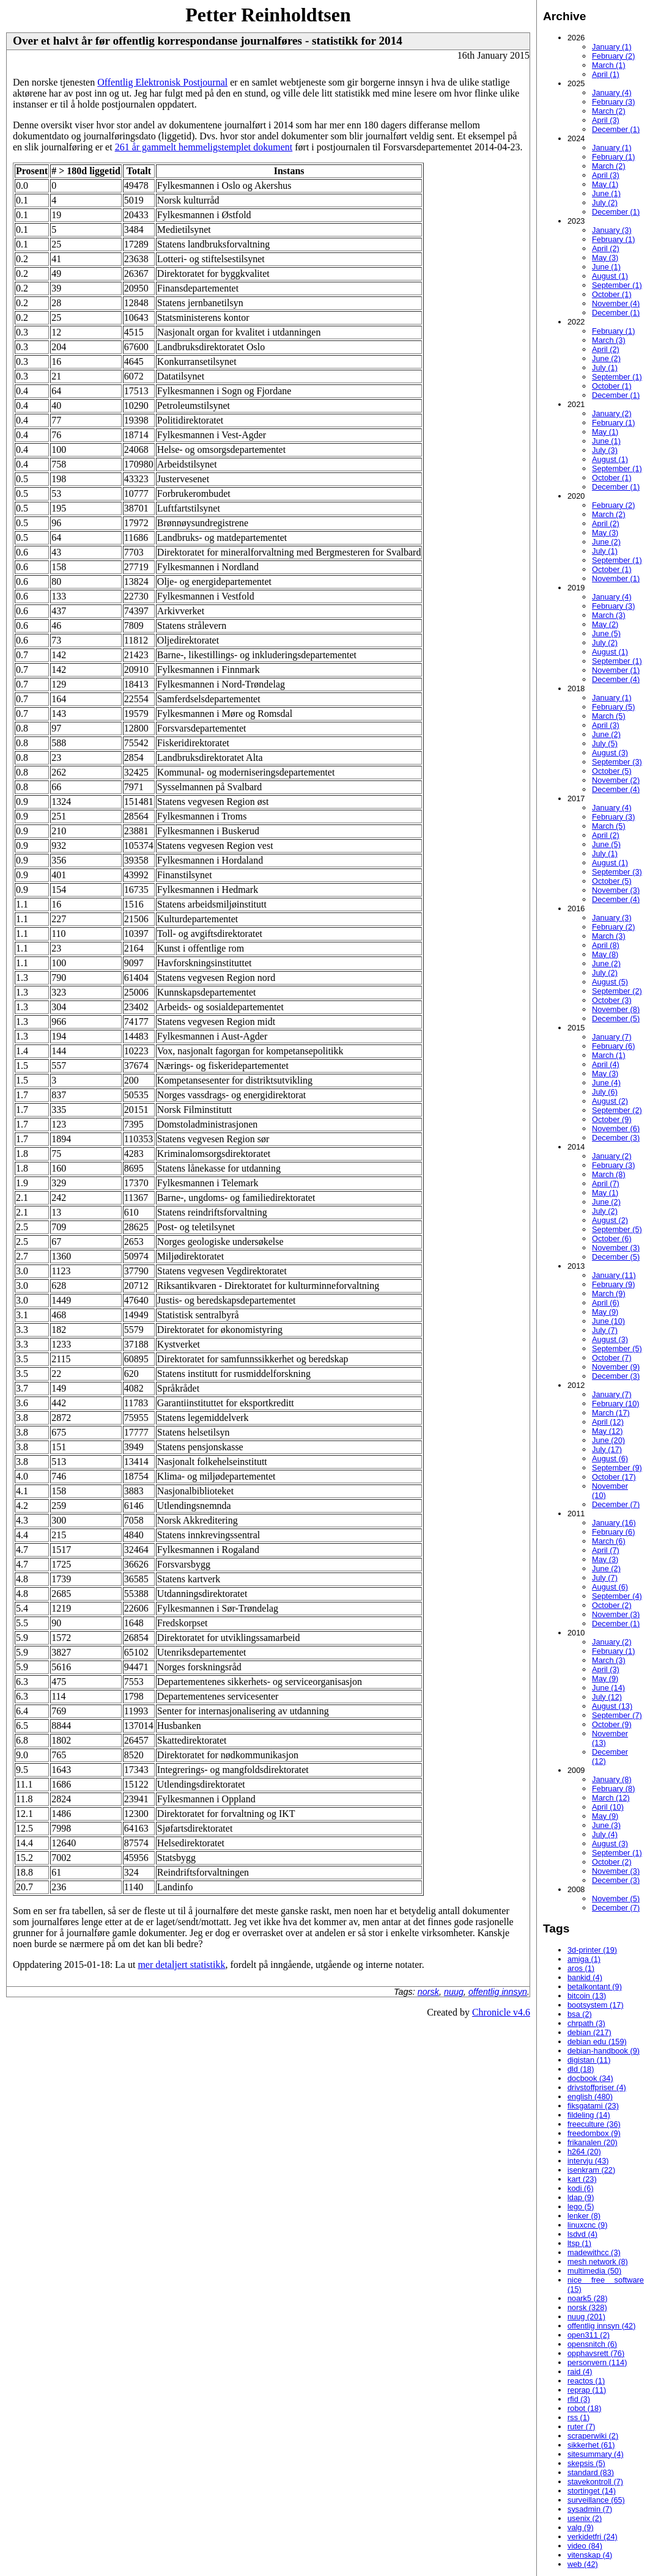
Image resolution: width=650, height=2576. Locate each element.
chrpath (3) (586, 2023)
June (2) (606, 358)
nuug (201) (586, 2316)
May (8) (605, 954)
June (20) (608, 1440)
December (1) (616, 129)
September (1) (617, 285)
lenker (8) (583, 2215)
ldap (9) (580, 2197)
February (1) (613, 156)
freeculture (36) (594, 2124)
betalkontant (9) (594, 1986)
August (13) (612, 1706)
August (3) (610, 752)
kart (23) (582, 2179)
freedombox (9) (594, 2133)
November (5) (616, 1898)
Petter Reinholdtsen (267, 15)
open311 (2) (588, 2334)
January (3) (612, 230)
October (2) (612, 1605)
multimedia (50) (594, 2270)
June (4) (606, 1082)
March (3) (609, 340)
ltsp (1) (579, 2243)
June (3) (606, 1825)
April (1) (605, 74)
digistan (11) (588, 2059)
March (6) (609, 1541)
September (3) (617, 761)
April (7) (605, 1183)
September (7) (617, 1715)
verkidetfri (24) (592, 2536)
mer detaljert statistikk (181, 1964)
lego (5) (580, 2206)
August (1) (610, 276)
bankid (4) (584, 1977)
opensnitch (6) (592, 2344)
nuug (453, 1992)
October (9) (612, 1119)
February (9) (613, 1284)
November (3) (616, 890)
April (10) (608, 1806)
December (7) (616, 1504)
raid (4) (580, 2371)
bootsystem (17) (595, 2004)
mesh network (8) (597, 2261)
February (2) (613, 56)
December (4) (616, 679)
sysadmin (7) (589, 2509)
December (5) (616, 1018)
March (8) (609, 1174)
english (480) (590, 2096)
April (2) (605, 248)
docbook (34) (590, 2078)
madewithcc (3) (594, 2252)
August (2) (610, 1101)
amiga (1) (583, 1959)
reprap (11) (586, 2389)
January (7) (612, 1036)
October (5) (612, 771)
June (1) (606, 193)
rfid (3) (578, 2399)
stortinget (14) (591, 2490)
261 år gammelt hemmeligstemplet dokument (204, 147)
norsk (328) (587, 2307)
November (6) (616, 1128)
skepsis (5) (586, 2463)
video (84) (584, 2545)
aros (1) (580, 1968)
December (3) (616, 1137)
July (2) (605, 202)
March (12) (611, 1797)
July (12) (607, 1696)
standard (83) (590, 2472)
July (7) (605, 1330)
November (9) (616, 1366)
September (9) (617, 1467)
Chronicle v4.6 (501, 2012)
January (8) (612, 1779)
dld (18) (580, 2069)
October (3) (612, 1000)
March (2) (609, 111)
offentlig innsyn (497, 1992)
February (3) (613, 101)
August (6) (610, 1458)
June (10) (608, 1321)
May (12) (607, 1431)
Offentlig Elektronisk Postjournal (162, 82)
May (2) (605, 624)
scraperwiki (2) (592, 2435)
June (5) (606, 633)
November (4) (616, 303)
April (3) (605, 120)
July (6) (605, 1091)
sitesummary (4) (595, 2454)
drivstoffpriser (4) (596, 2087)
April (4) (605, 1064)
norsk (428, 1992)
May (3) (605, 257)
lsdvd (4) (582, 2234)
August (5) (610, 981)
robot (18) (584, 2408)
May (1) (605, 184)
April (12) (608, 1421)
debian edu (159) (597, 2041)
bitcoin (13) (586, 1995)
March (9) (609, 1293)
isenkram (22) (591, 2169)
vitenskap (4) (589, 2554)
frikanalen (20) (592, 2142)
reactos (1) (586, 2380)
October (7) (612, 1357)
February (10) (616, 1403)
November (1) (616, 578)
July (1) (605, 367)
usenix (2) (584, 2518)
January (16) (614, 1522)
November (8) (616, 1009)
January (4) (612, 92)
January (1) (612, 46)
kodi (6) (580, 2188)
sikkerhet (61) (591, 2444)
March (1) (609, 65)
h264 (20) (584, 2151)
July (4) (605, 1834)
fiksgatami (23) (593, 2105)
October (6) (612, 1238)
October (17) (614, 1476)
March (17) (611, 1412)
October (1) (612, 294)
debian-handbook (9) (603, 2050)
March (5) (609, 716)
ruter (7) (581, 2426)
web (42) (582, 2564)
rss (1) (578, 2417)
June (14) (608, 1687)
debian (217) (589, 2032)
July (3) (605, 450)
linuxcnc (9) (587, 2224)
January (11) (614, 1275)
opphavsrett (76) (595, 2353)
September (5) (617, 1229)
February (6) (613, 1046)
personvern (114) (597, 2362)
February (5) (613, 706)
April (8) (605, 945)
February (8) (613, 1788)
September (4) (617, 1596)
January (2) (612, 413)
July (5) (605, 743)
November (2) (616, 780)
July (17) (607, 1449)
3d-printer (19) (592, 1949)
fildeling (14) (588, 2114)
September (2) (617, 991)
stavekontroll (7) (595, 2481)
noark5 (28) (587, 2298)
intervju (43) (588, 2160)
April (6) (605, 1302)
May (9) (605, 1311)
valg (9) (580, 2527)
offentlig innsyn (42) (601, 2325)
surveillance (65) (596, 2499)
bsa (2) (579, 2014)
